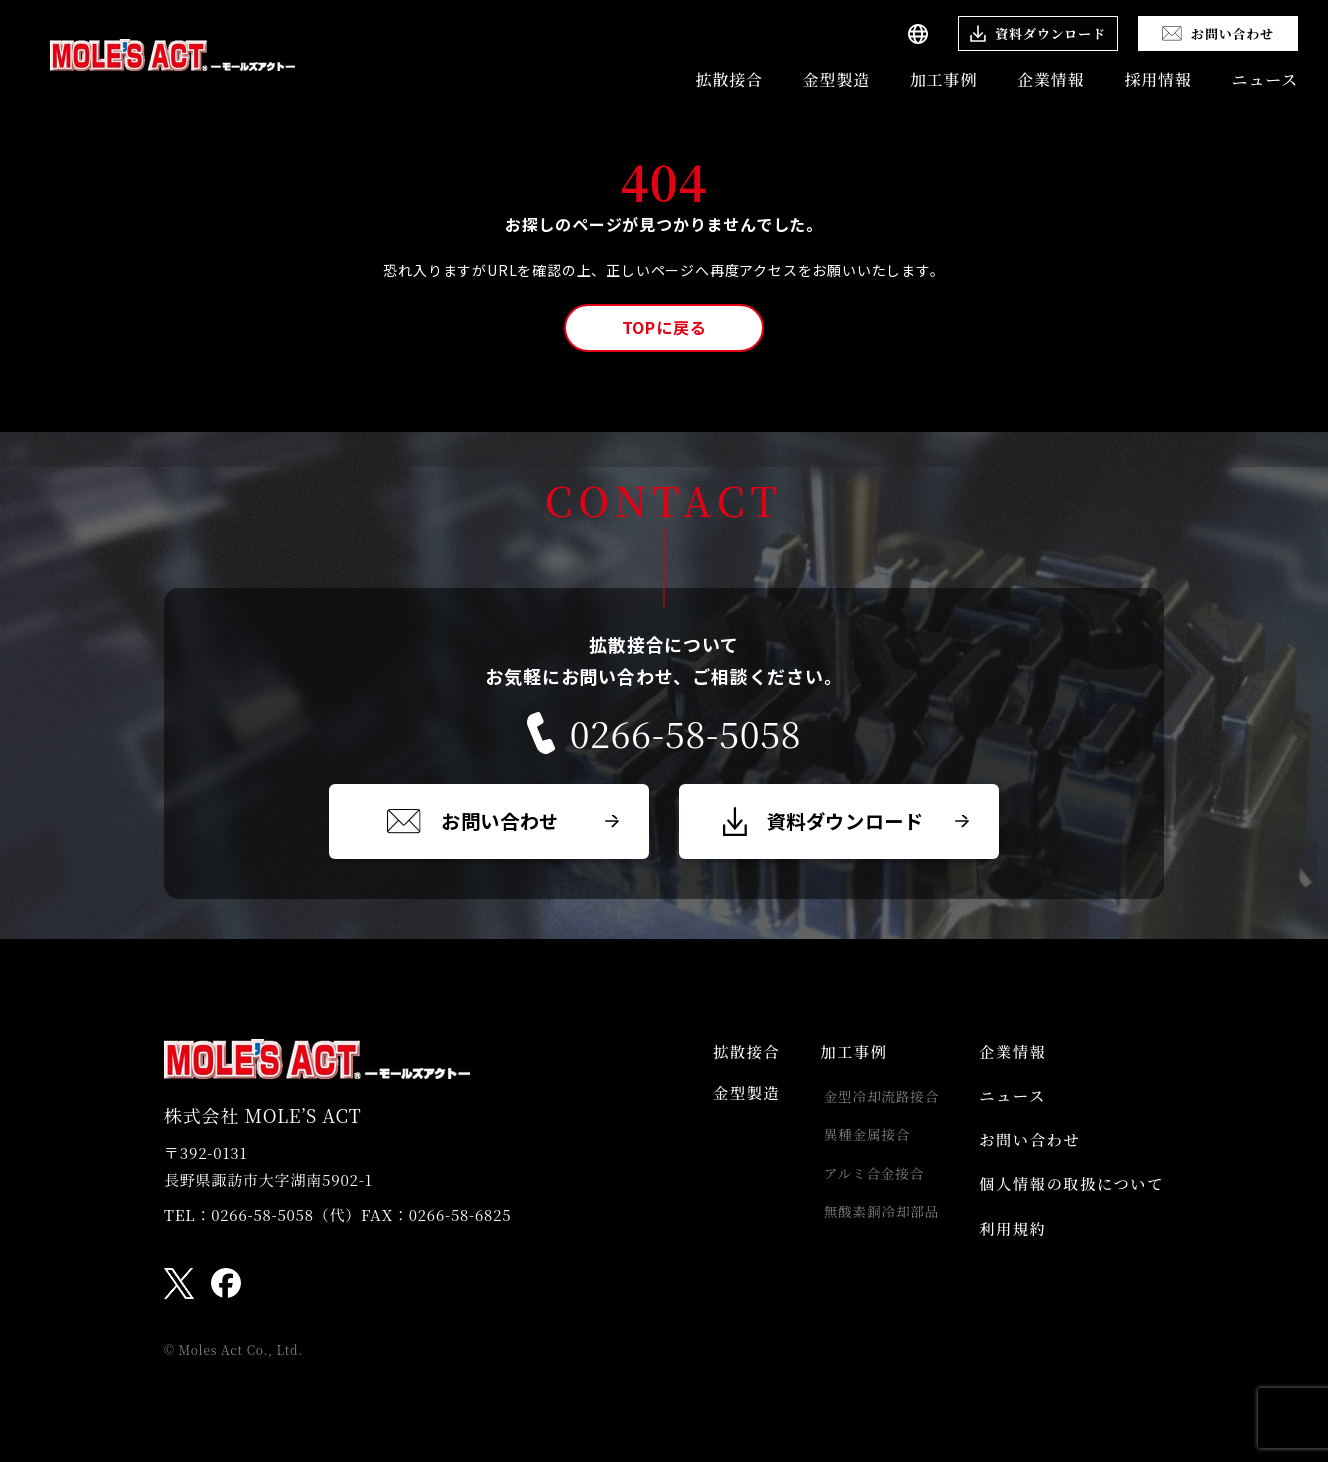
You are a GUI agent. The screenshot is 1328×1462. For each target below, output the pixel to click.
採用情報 (1157, 79)
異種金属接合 (856, 1143)
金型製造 (836, 79)
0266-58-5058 (664, 733)
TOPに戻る (664, 327)
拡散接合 (729, 79)
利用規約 (1006, 1248)
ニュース (1265, 79)
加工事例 (943, 79)
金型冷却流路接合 (871, 1102)
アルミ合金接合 (863, 1184)
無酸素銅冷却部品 (871, 1225)
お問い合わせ (1024, 1151)
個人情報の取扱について (1067, 1199)
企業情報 (1050, 79)
